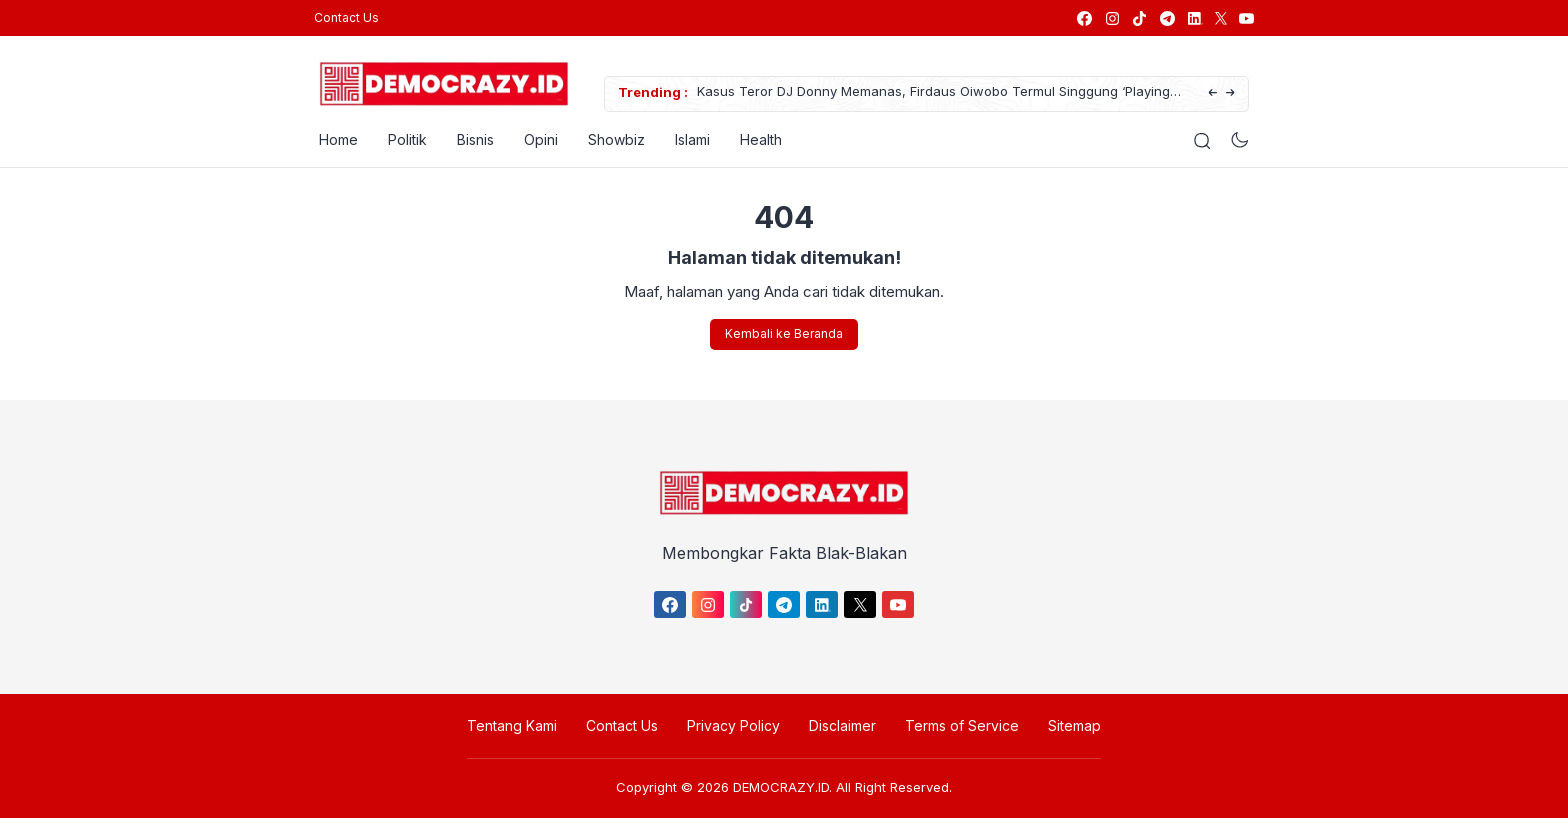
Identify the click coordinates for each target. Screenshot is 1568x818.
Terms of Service (962, 725)
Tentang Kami (512, 725)
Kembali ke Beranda (784, 333)
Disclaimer (842, 725)
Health (756, 139)
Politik (402, 139)
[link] (1083, 18)
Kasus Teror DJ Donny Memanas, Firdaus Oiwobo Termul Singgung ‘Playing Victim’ (928, 94)
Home (333, 139)
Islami (687, 139)
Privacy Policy (733, 725)
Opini (536, 139)
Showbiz (611, 139)
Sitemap (1074, 725)
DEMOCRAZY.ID (781, 787)
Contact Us (346, 17)
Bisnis (470, 139)
